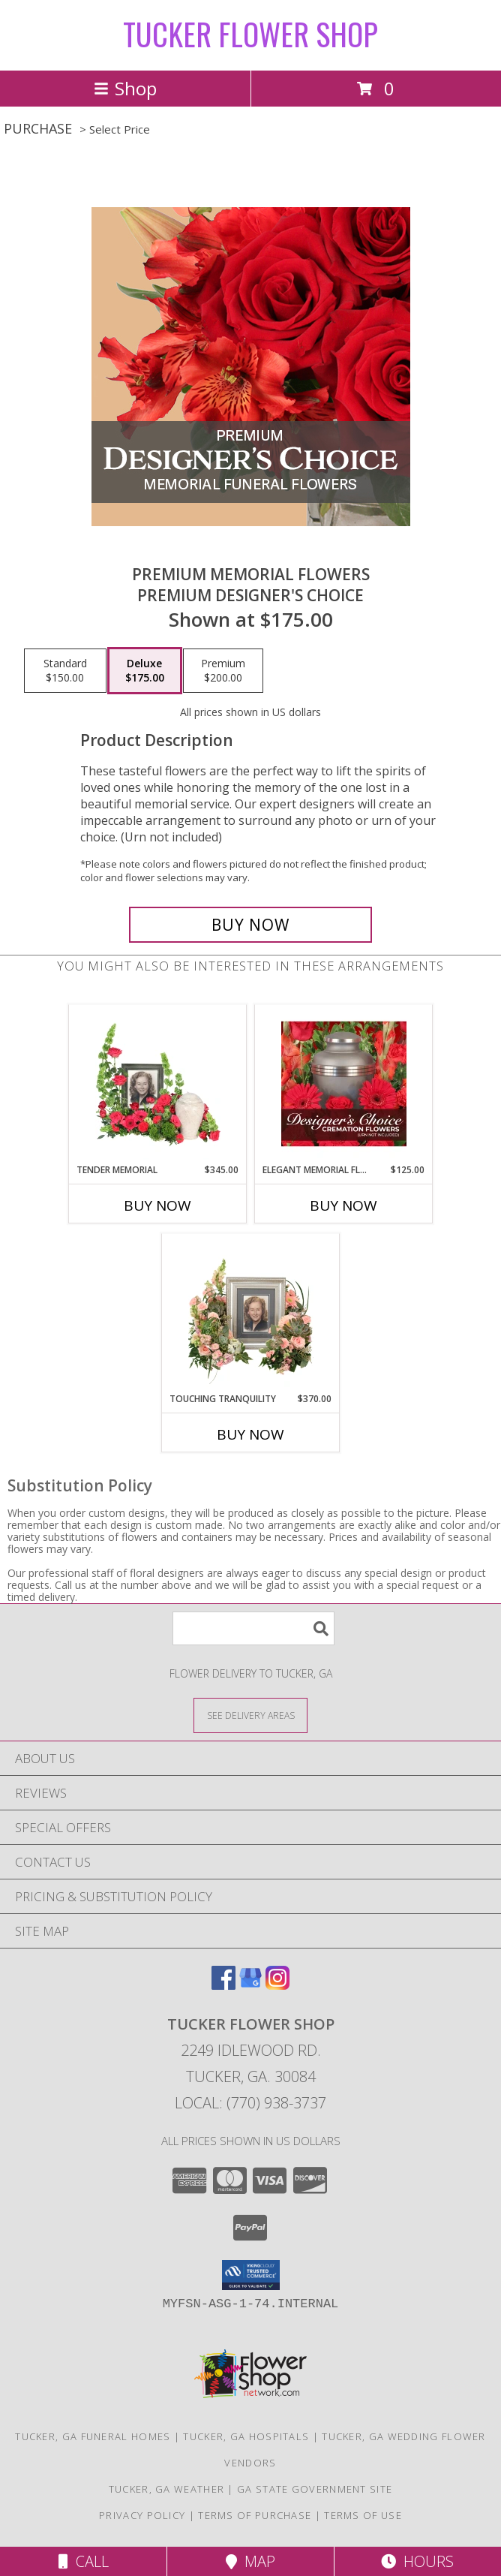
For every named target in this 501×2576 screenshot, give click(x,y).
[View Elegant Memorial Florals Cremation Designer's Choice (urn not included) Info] (343, 1084)
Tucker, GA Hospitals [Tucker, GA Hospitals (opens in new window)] (246, 2436)
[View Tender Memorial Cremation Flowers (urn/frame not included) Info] (157, 1084)
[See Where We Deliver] (251, 1715)
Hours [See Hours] (417, 2561)
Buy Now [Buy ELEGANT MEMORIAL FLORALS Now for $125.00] (343, 1205)
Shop (125, 88)
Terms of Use (363, 2515)
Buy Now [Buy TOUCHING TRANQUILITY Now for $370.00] (250, 1434)
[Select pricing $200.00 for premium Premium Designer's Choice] (223, 671)
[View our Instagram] (278, 1985)
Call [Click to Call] (83, 2561)
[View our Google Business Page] (250, 1985)
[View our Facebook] (224, 1985)
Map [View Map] (250, 2561)
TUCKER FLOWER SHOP (250, 33)
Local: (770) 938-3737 (250, 2103)
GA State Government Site (314, 2489)
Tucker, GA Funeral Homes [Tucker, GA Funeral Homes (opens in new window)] (92, 2436)
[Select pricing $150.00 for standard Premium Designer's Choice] (65, 671)
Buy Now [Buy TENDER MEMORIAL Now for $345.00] (157, 1205)
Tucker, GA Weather (166, 2489)
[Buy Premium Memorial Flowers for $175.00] (250, 925)
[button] (251, 2275)
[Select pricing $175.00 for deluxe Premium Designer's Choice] (145, 671)
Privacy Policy (142, 2515)
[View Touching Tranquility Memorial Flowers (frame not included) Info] (251, 1313)
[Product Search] (253, 1628)
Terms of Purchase (254, 2515)
